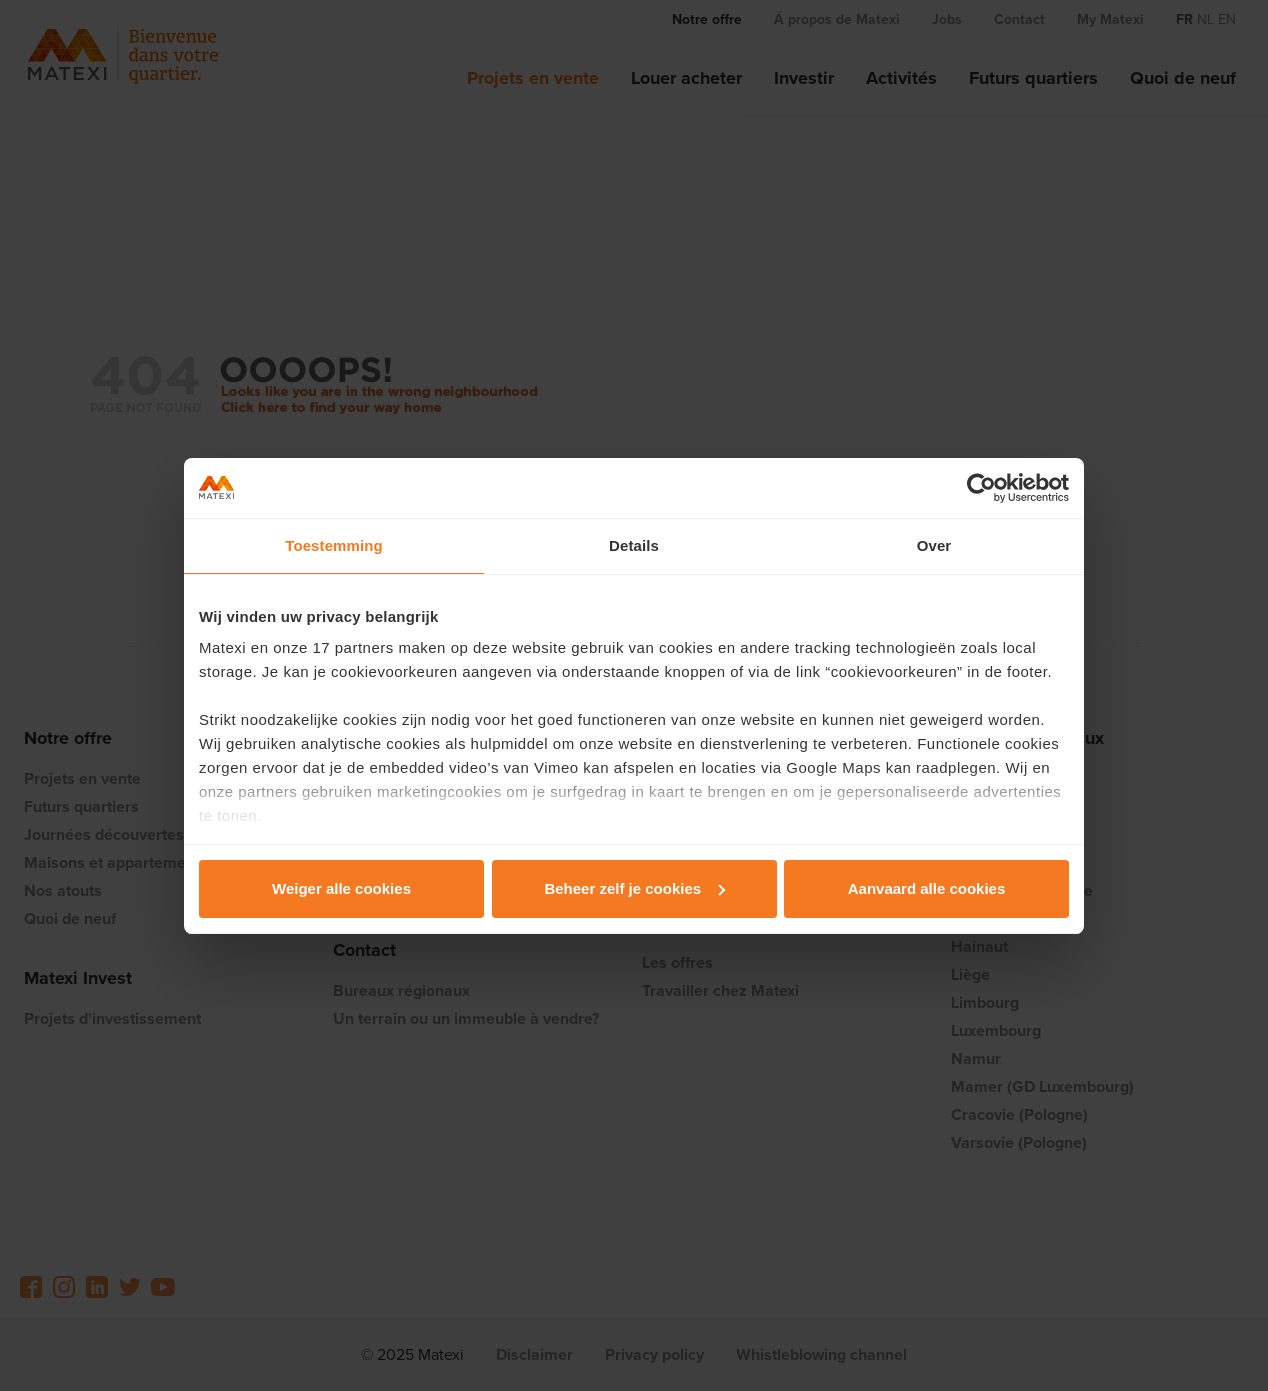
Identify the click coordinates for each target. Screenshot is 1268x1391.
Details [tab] (634, 545)
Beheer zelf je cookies (634, 888)
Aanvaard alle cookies (927, 888)
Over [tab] (934, 545)
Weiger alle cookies (341, 888)
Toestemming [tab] (334, 545)
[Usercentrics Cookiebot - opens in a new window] (981, 488)
